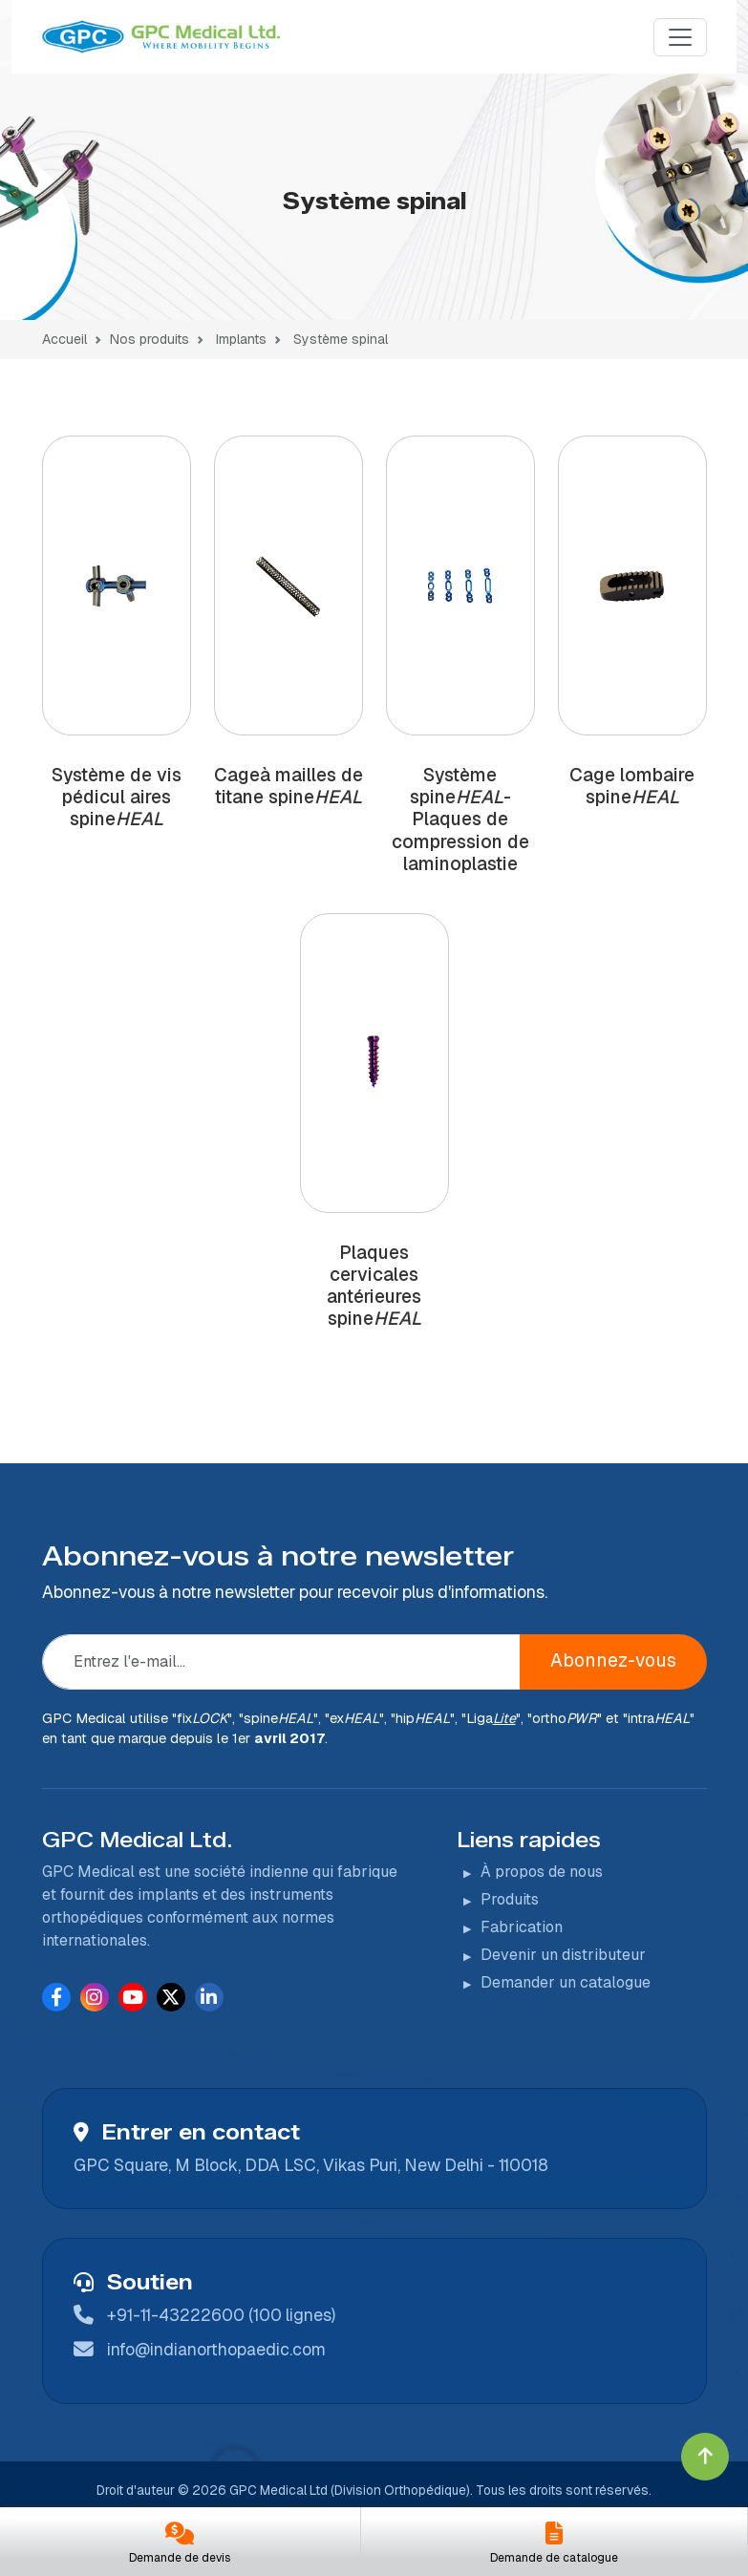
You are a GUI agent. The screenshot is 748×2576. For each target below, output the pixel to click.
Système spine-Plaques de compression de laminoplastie (460, 819)
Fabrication (522, 1927)
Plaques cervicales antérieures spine (374, 1286)
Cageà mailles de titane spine (288, 786)
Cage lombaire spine (632, 786)
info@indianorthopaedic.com (216, 2349)
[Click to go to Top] (705, 2456)
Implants (239, 339)
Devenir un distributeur (563, 1955)
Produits (510, 1899)
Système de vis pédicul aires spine (117, 797)
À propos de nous (542, 1872)
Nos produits (149, 339)
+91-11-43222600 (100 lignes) (221, 2315)
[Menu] (680, 37)
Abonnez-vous (613, 1660)
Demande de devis (179, 2557)
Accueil (64, 339)
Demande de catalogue (554, 2557)
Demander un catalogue (566, 1982)
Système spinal (340, 339)
